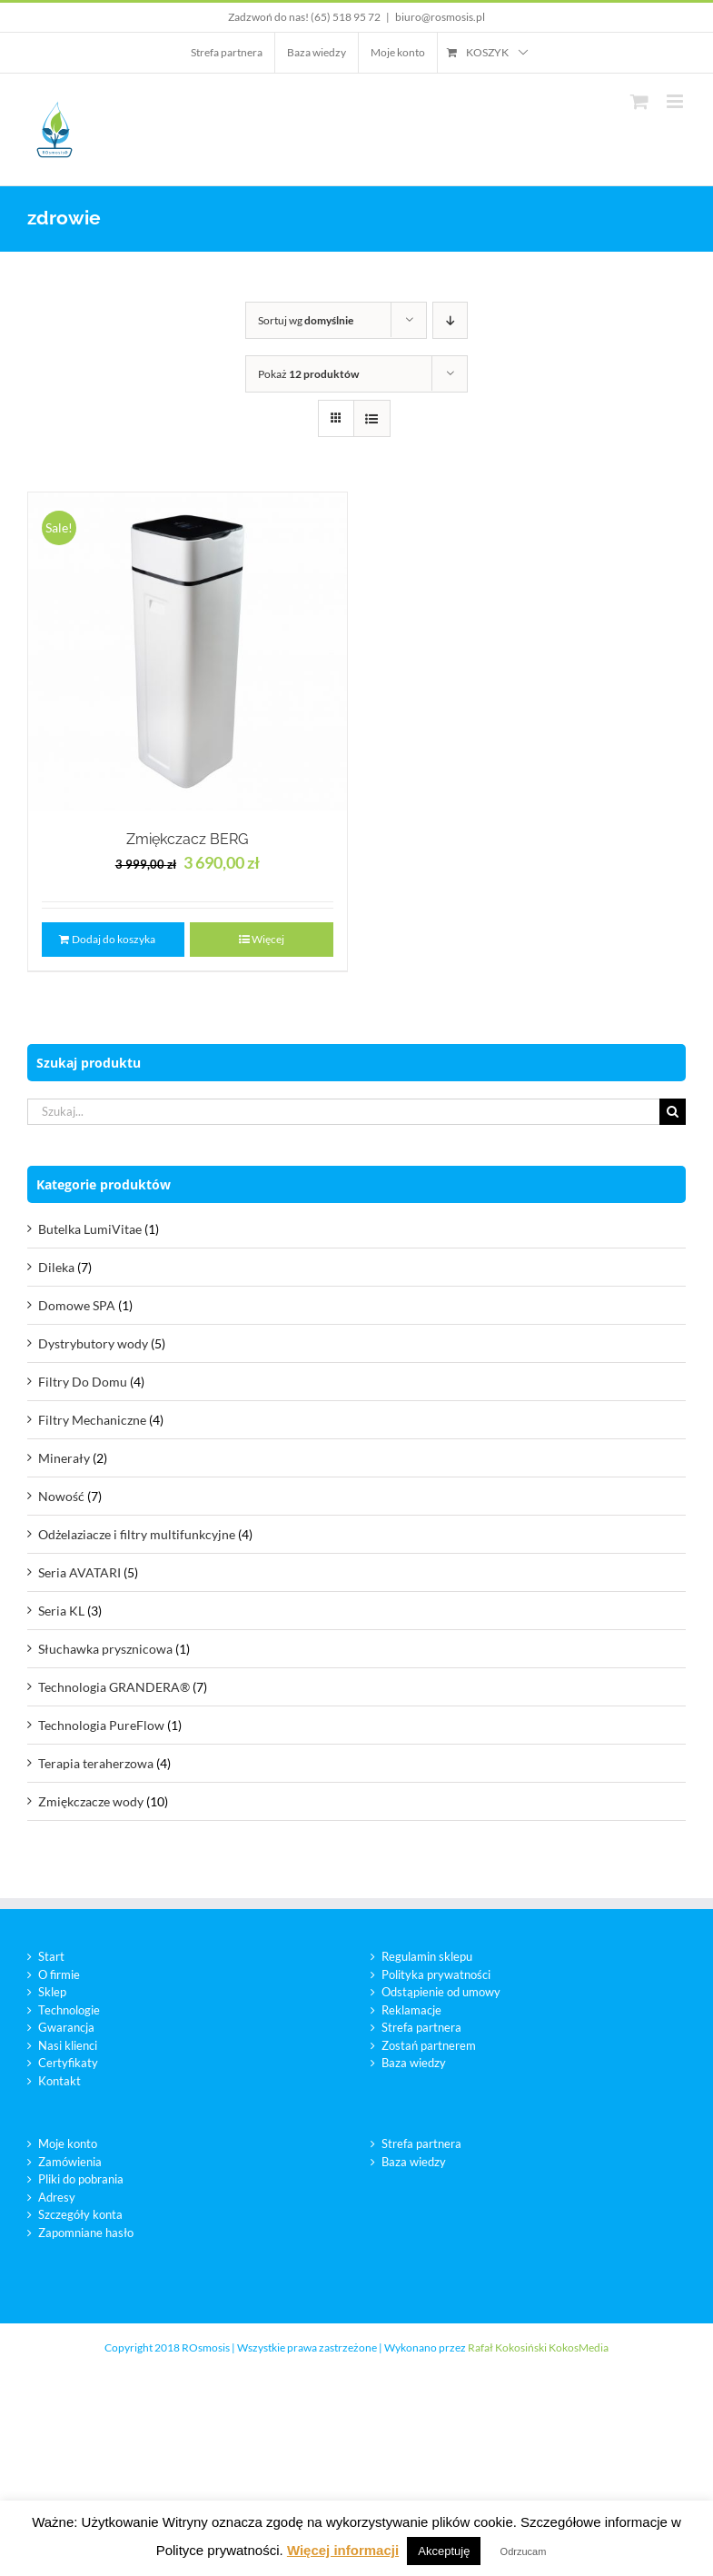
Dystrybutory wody (93, 1343)
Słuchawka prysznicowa (105, 1648)
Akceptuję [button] (444, 2551)
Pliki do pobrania (81, 2179)
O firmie (59, 1974)
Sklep (52, 1991)
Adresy (56, 2197)
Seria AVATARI (79, 1572)
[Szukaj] (672, 1112)
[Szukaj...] (343, 1112)
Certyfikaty (68, 2062)
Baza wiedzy (413, 2062)
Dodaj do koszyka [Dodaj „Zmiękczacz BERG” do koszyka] (113, 939)
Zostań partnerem (428, 2045)
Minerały (64, 1458)
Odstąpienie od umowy (440, 1991)
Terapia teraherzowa (95, 1763)
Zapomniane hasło (86, 2232)
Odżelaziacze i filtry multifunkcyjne (136, 1534)
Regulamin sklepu (426, 1956)
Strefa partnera (421, 2027)
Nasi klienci (67, 2045)
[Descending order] (450, 320)
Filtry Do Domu (82, 1381)
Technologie (69, 2010)
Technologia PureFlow (101, 1725)
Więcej (268, 939)
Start (51, 1956)
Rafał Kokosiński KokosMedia (538, 2347)
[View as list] (372, 418)
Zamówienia (70, 2161)
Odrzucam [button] (523, 2551)
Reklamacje (411, 2010)
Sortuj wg (305, 320)
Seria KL (61, 1610)
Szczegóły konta (80, 2214)
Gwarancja (66, 2027)
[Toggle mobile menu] (676, 101)
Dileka (56, 1267)
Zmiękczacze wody (91, 1801)
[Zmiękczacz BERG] (187, 651)
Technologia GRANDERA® (114, 1687)
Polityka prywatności (435, 1974)
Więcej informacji (343, 2550)
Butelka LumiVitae (90, 1229)
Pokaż (308, 374)
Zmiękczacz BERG (187, 839)
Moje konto (67, 2143)
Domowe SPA (76, 1305)
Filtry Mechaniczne (92, 1419)
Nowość (61, 1496)
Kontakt (59, 2081)
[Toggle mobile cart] (639, 101)
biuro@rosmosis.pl (440, 17)
